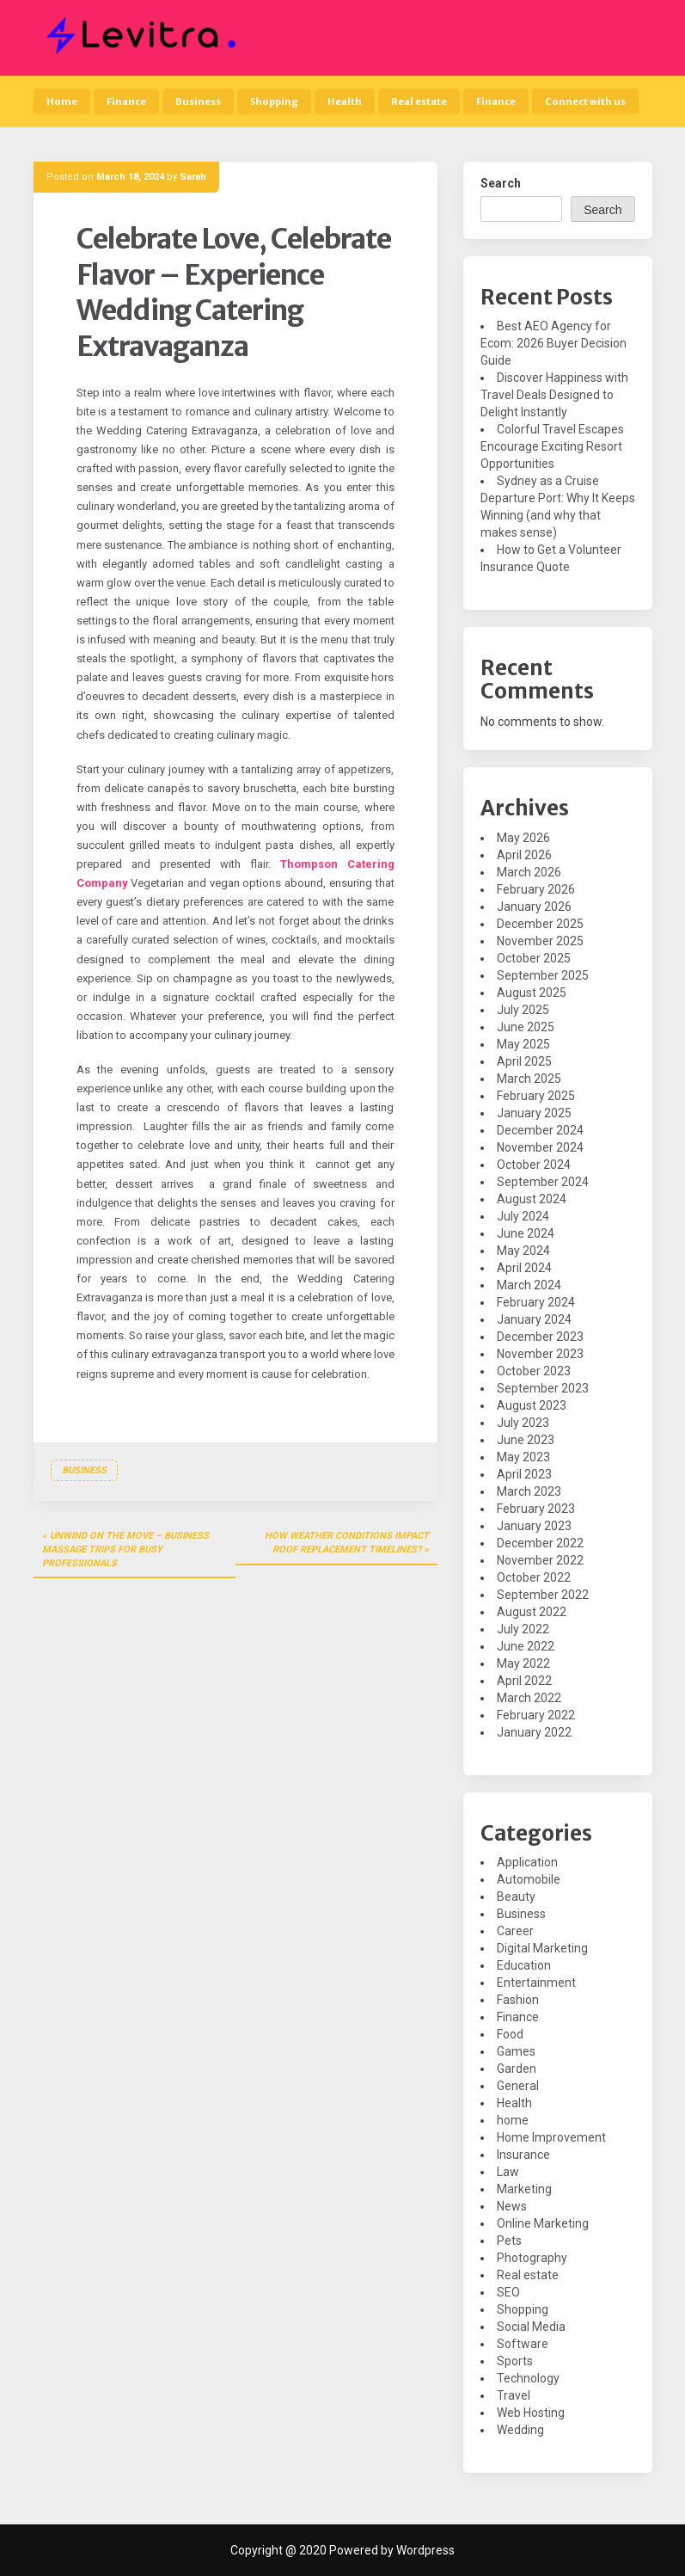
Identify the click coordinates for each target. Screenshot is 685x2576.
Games (516, 2051)
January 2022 (534, 1732)
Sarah (193, 176)
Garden (516, 2068)
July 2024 (523, 1216)
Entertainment (536, 1982)
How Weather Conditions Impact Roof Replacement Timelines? (347, 1542)
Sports (515, 2361)
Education (524, 1965)
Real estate (419, 101)
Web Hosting (531, 2412)
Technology (528, 2378)
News (512, 2206)
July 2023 (523, 1422)
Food (510, 2034)
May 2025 (523, 1044)
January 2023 (534, 1526)
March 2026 (529, 872)
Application (527, 1862)
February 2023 (536, 1508)
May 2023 (523, 1457)
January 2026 (534, 906)
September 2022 (543, 1595)
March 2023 (529, 1491)
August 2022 (531, 1612)
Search (500, 183)
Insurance (523, 2154)
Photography (532, 2258)
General (518, 2086)
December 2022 (540, 1543)
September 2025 (543, 975)
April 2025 (524, 1061)
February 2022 (536, 1715)
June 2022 (525, 1646)
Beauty (516, 1896)
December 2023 (540, 1336)
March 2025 (529, 1078)
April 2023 (524, 1474)
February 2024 (536, 1302)
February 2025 (536, 1096)
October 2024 (534, 1164)
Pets (509, 2240)
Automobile (528, 1879)
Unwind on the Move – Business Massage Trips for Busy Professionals (125, 1549)
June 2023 (525, 1440)
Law (508, 2172)
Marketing (524, 2189)
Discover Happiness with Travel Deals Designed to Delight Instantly (554, 395)
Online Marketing (543, 2223)
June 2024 (525, 1233)
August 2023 (531, 1405)
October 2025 (534, 958)
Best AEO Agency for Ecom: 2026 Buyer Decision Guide (553, 343)
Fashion (518, 2000)
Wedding (520, 2430)
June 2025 (525, 1027)
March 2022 (529, 1698)
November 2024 (540, 1147)
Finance (126, 101)
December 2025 (540, 924)
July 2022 (523, 1629)
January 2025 (534, 1113)
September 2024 (543, 1182)
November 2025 (540, 941)
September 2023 (543, 1388)
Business (198, 101)
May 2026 (523, 838)
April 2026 (524, 855)
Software (522, 2344)
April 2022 (524, 1681)
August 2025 (531, 992)
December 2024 (540, 1130)
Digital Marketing (542, 1948)
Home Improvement (551, 2137)
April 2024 (524, 1268)
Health (344, 101)
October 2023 (534, 1371)
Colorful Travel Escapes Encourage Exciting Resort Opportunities (552, 446)
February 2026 (536, 889)
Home (61, 101)
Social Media (531, 2326)
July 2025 (523, 1010)
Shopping (274, 101)
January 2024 (534, 1319)
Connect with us (585, 101)
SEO (508, 2292)
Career (515, 1931)
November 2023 (540, 1354)
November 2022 (540, 1560)
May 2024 (523, 1250)
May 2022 (523, 1663)
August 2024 (531, 1199)
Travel (513, 2395)
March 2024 (529, 1285)
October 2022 (534, 1577)
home (513, 2120)
